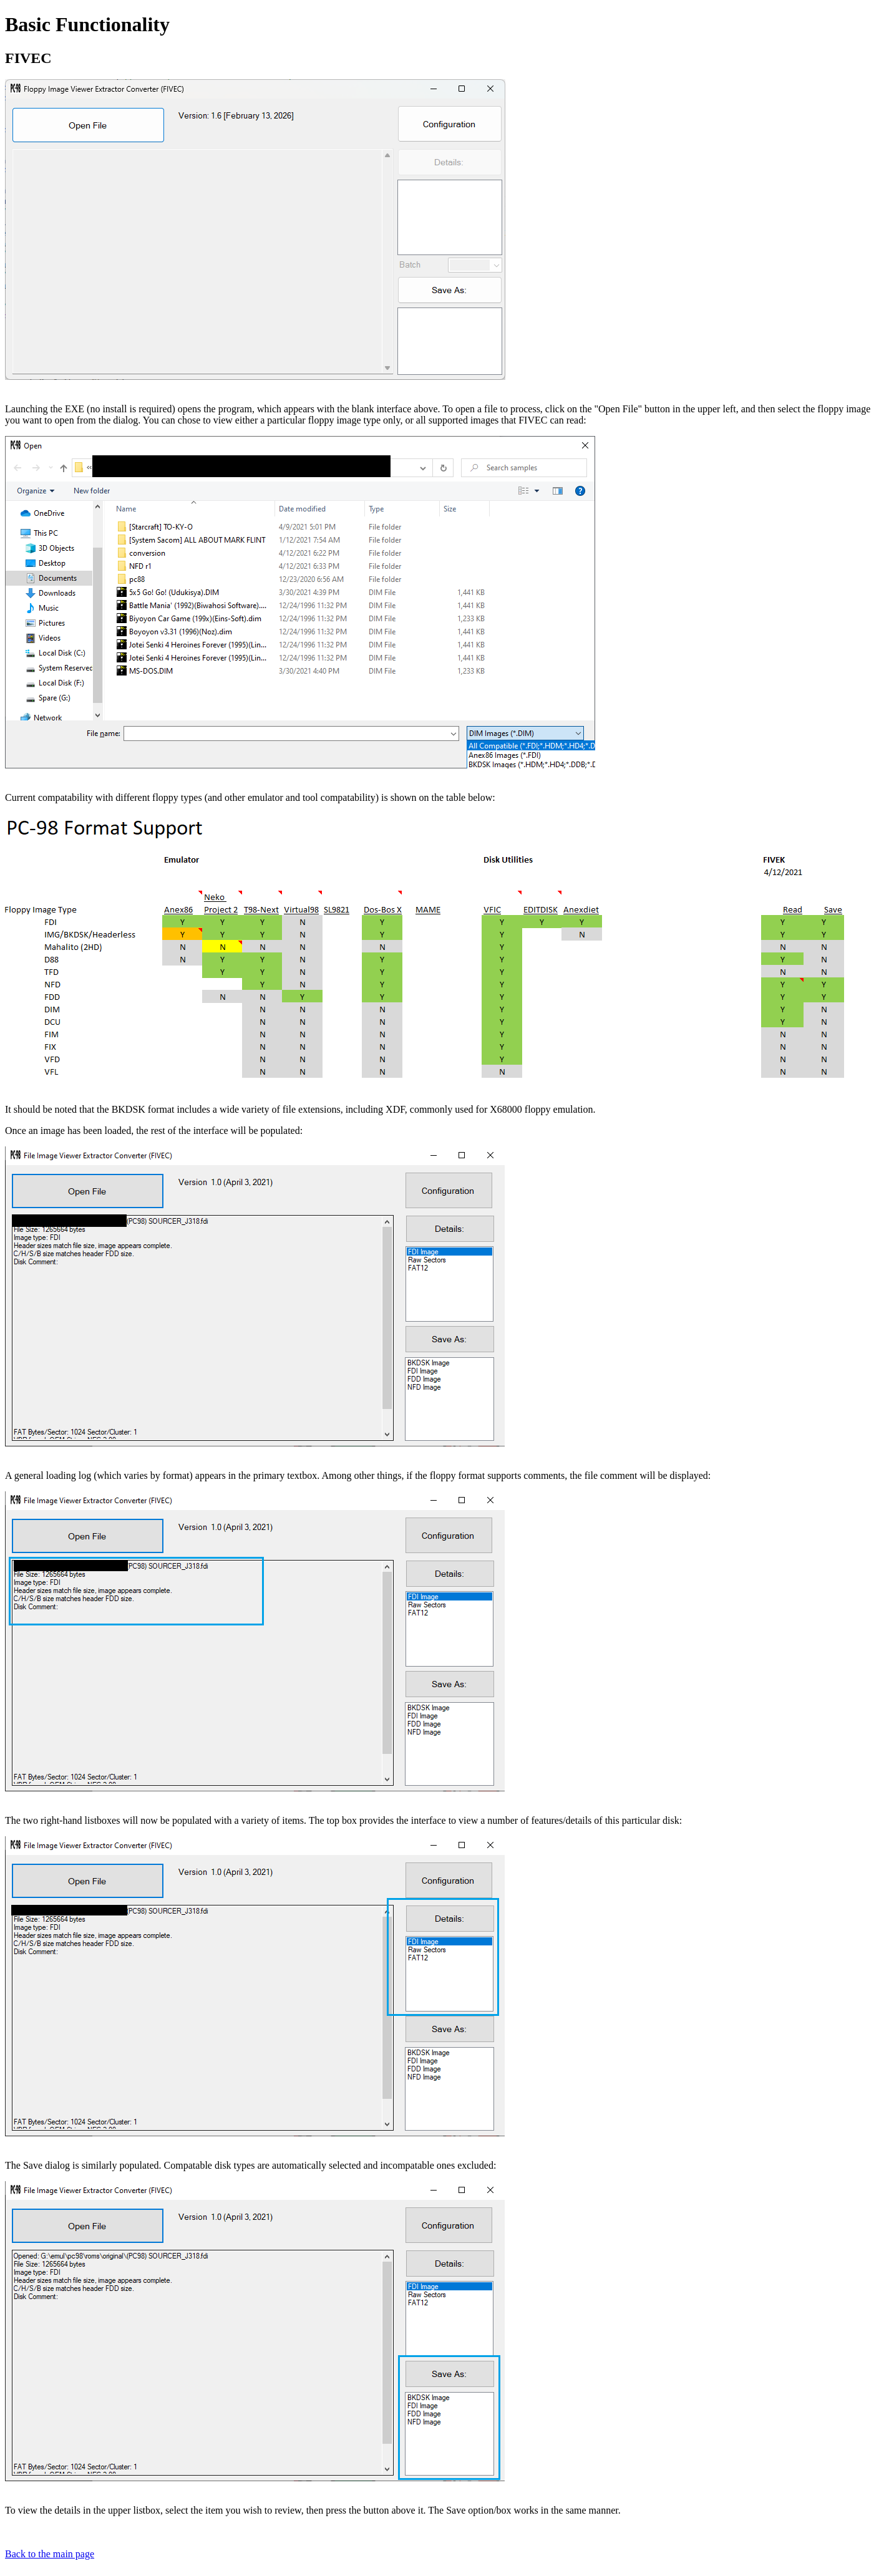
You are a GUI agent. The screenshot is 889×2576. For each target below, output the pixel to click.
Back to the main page (49, 2554)
